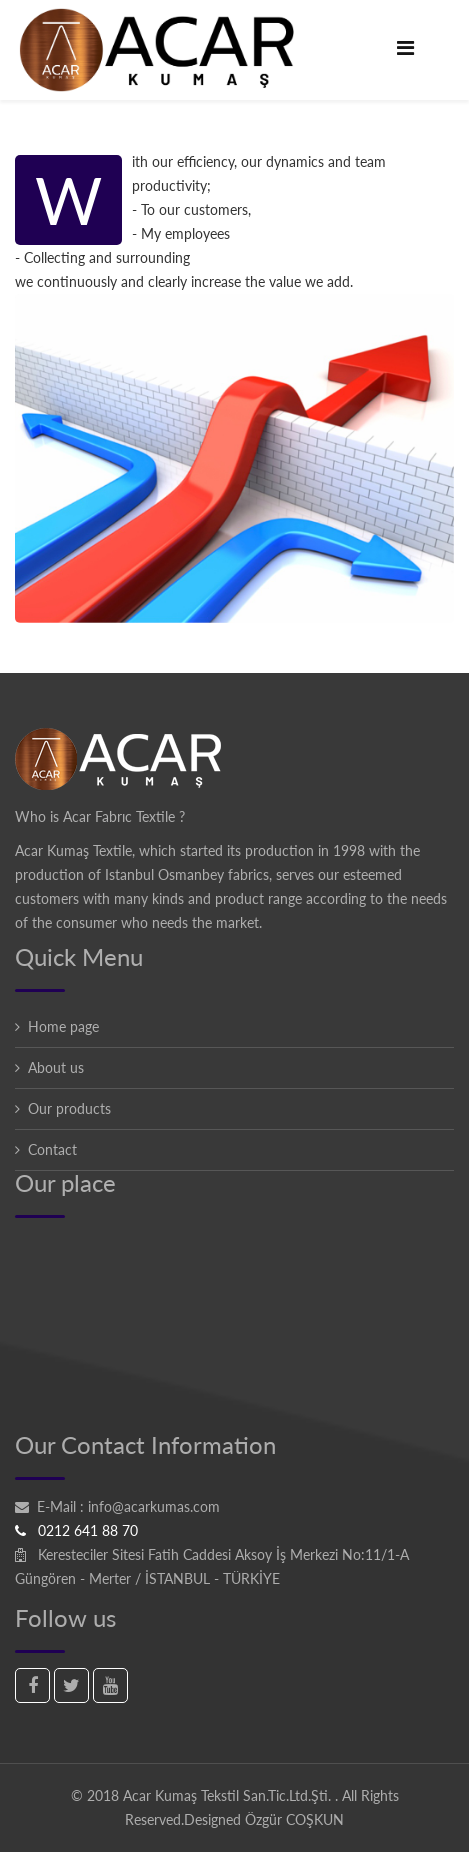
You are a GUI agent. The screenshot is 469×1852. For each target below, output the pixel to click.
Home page (63, 1026)
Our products (69, 1108)
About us (56, 1067)
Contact (52, 1149)
